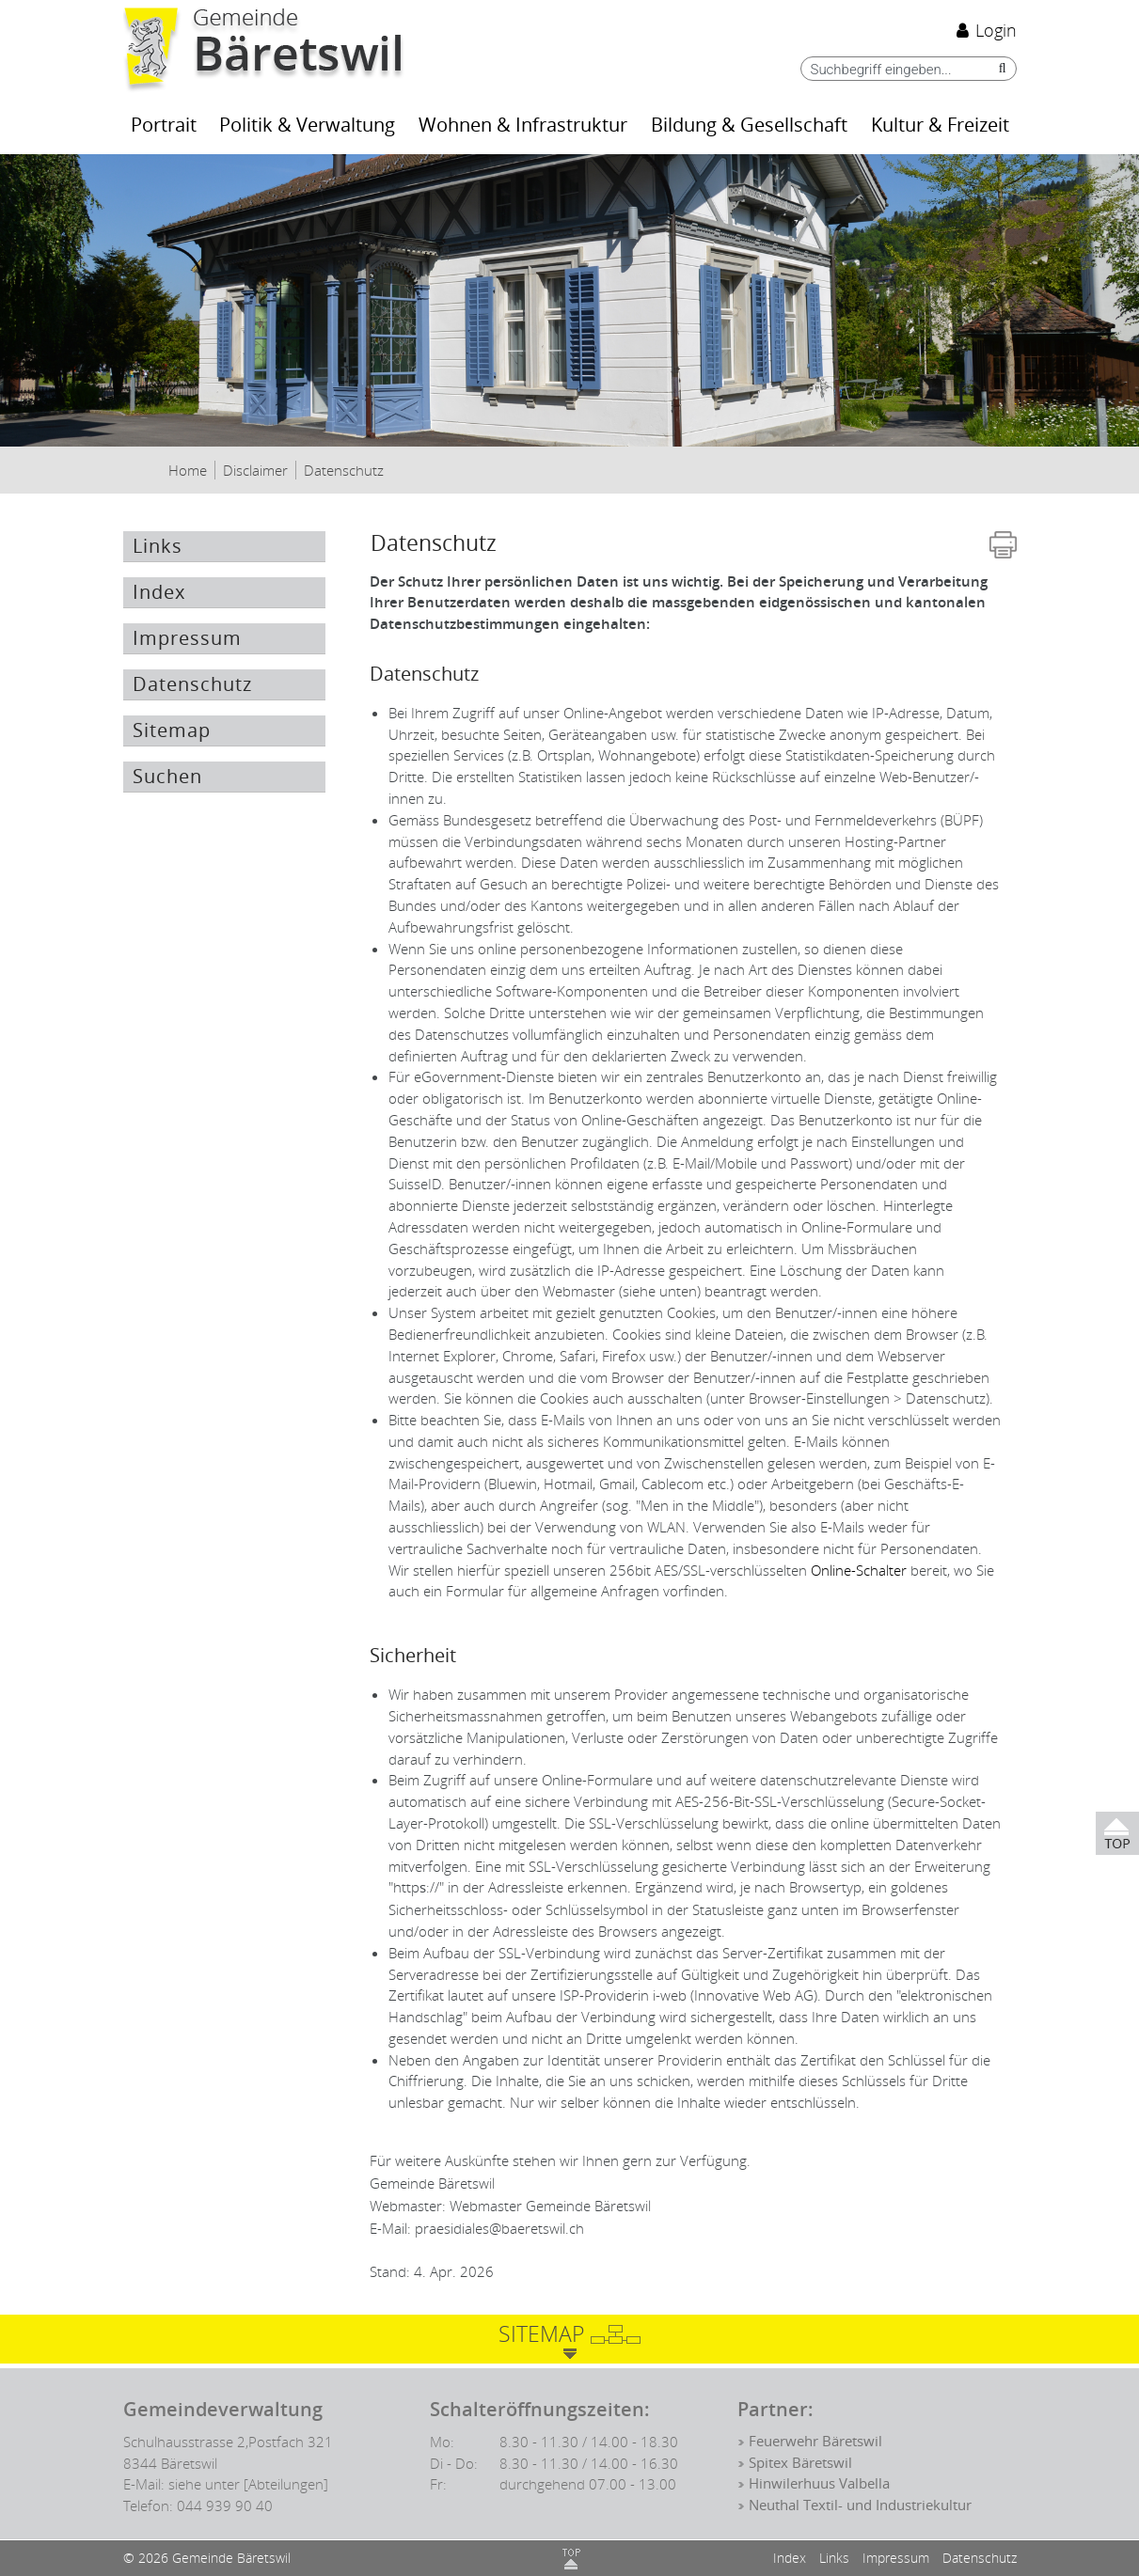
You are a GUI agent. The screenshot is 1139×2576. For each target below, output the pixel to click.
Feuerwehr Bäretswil (815, 2441)
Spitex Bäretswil (800, 2463)
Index (159, 592)
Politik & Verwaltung (307, 125)
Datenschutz (229, 684)
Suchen (167, 776)
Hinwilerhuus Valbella (819, 2483)
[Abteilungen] (286, 2483)
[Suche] (997, 68)
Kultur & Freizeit (940, 125)
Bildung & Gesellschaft (749, 125)
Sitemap (172, 730)
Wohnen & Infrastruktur (523, 125)
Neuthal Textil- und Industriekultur (860, 2505)
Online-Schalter (859, 1570)
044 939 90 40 (225, 2505)
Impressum (187, 638)
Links (157, 546)
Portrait (164, 125)
